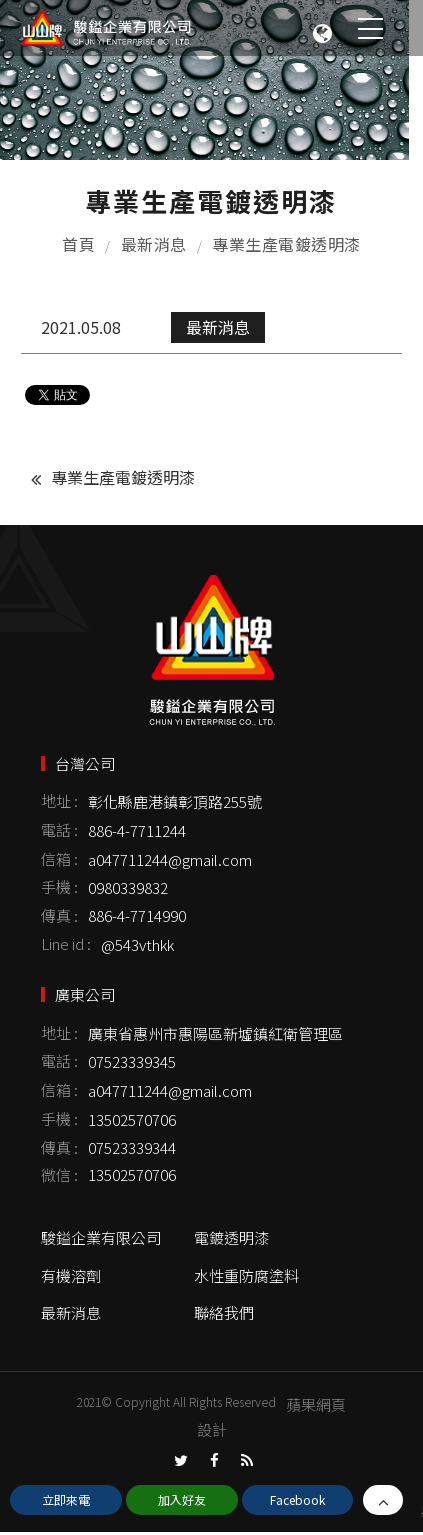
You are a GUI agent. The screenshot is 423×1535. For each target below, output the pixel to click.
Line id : (66, 945)
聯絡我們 (224, 1315)
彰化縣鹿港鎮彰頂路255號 (175, 804)
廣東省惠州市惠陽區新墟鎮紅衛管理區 (215, 1035)
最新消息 (154, 245)
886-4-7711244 (137, 833)
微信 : (59, 1177)
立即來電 (66, 1499)
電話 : (59, 831)
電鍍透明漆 (231, 1239)
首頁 (78, 245)
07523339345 (132, 1064)
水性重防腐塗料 (246, 1277)
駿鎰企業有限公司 (101, 1239)
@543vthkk (137, 946)
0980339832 (128, 890)
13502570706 (132, 1121)
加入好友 (182, 1499)
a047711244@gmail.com (170, 861)
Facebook (297, 1499)
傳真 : (59, 918)
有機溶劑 (71, 1277)
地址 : (59, 803)
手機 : (59, 889)
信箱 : (59, 860)
